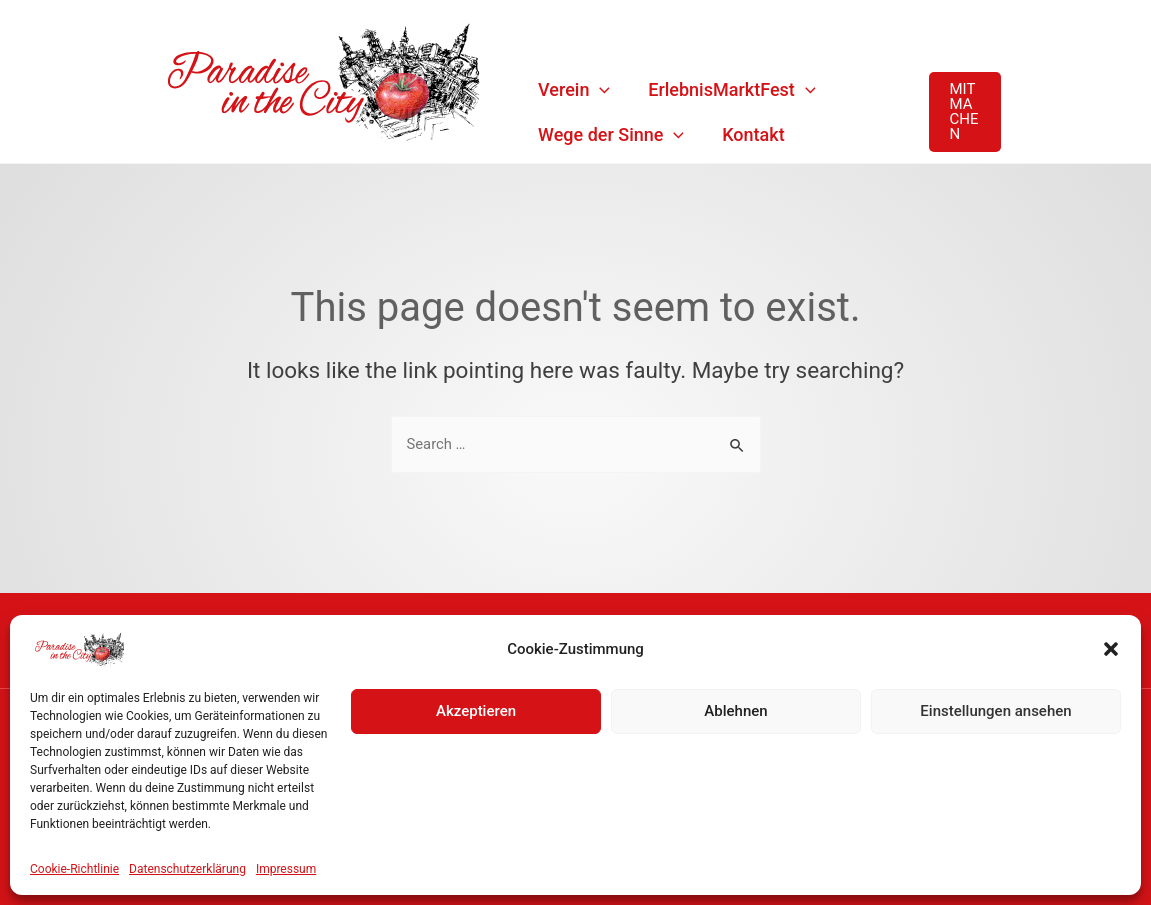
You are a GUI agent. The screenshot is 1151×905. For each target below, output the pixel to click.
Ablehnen (735, 711)
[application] (599, 89)
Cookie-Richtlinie (74, 869)
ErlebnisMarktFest (731, 89)
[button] (1111, 649)
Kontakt (753, 134)
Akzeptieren (476, 711)
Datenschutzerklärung (187, 869)
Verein (574, 89)
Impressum (286, 869)
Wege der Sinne (611, 134)
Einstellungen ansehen (995, 711)
